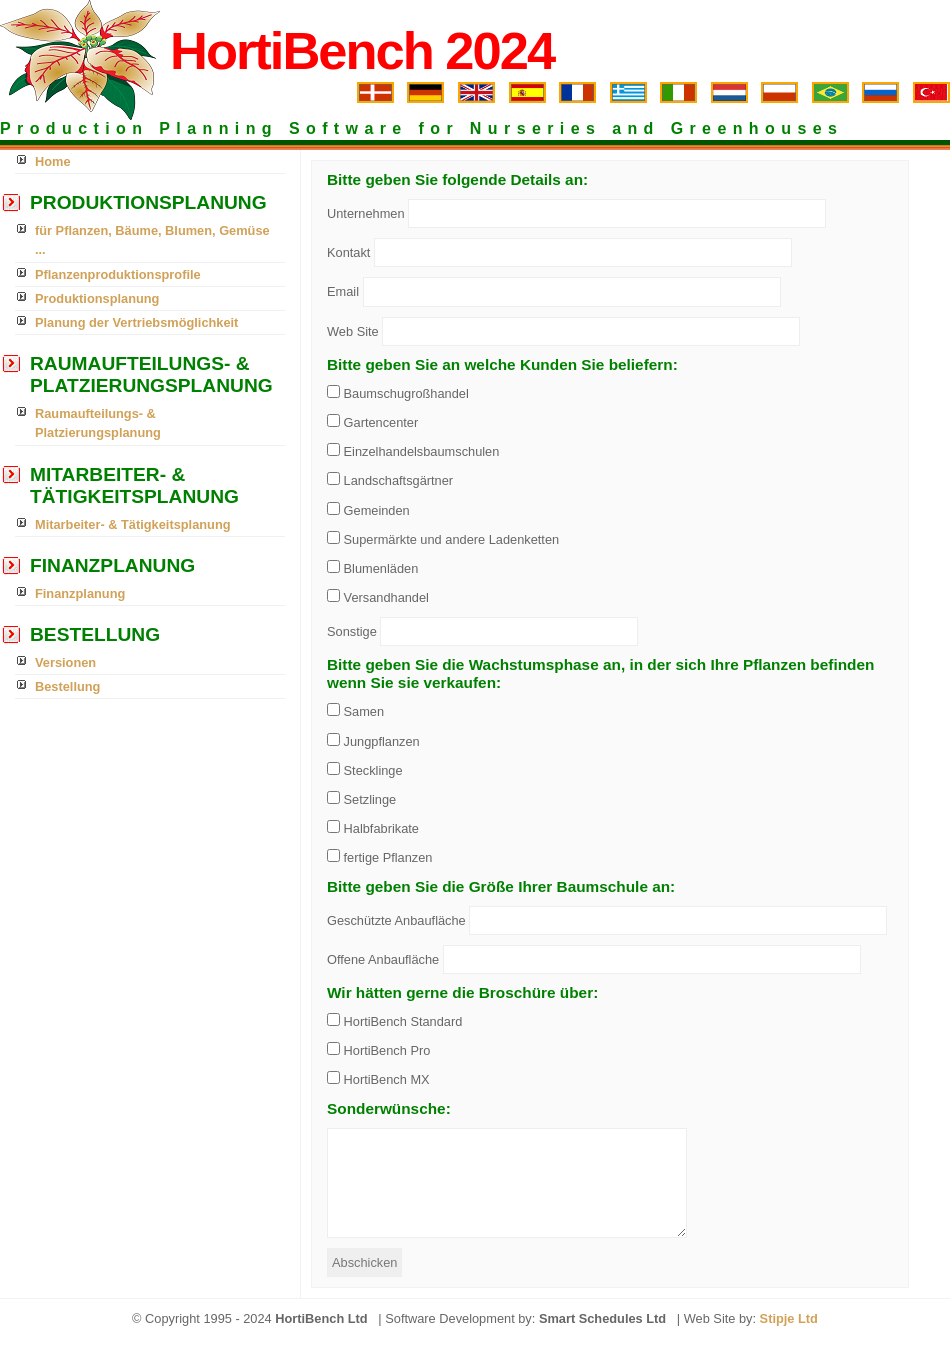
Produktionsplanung (97, 298)
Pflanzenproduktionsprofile (118, 274)
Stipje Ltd (789, 1318)
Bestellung (67, 686)
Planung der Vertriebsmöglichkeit (136, 322)
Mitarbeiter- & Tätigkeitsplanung (133, 524)
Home (53, 161)
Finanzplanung (80, 593)
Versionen (65, 662)
